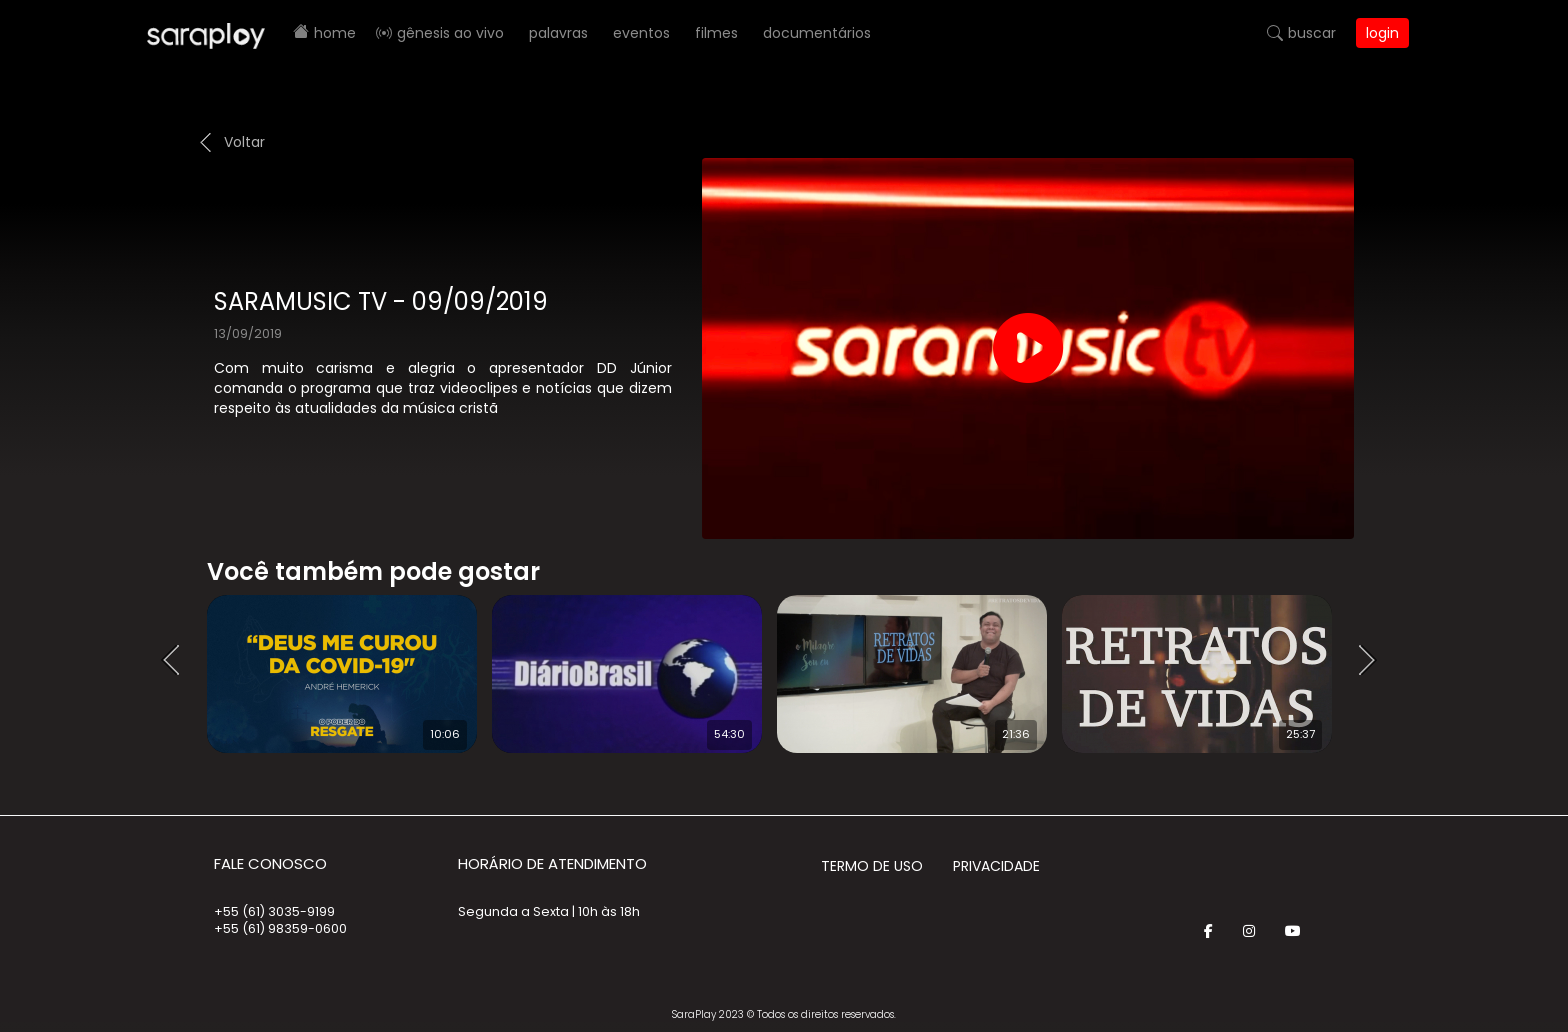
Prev (177, 661)
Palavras (558, 33)
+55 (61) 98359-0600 (280, 928)
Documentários (817, 33)
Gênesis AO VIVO (450, 33)
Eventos (641, 33)
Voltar (244, 142)
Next (1374, 661)
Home (335, 33)
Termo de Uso (872, 866)
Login (1382, 33)
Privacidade (996, 866)
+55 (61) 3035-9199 (274, 911)
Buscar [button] (1312, 33)
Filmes (716, 33)
